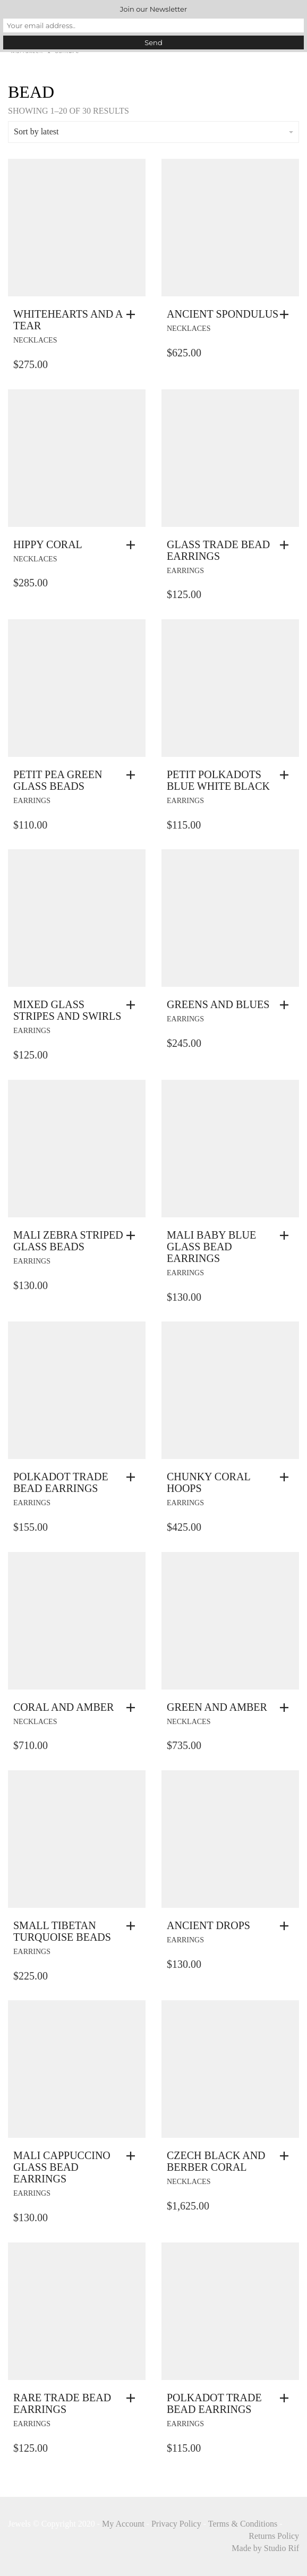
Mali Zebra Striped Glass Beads (68, 1240)
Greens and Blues (218, 1004)
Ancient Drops (208, 1925)
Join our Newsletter (153, 9)
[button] (133, 314)
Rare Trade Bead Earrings (62, 2403)
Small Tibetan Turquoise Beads (62, 1931)
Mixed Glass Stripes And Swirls (67, 1010)
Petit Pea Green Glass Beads (57, 780)
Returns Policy (274, 2535)
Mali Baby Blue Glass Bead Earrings (211, 1246)
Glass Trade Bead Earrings (218, 550)
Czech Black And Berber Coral (216, 2161)
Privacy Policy (176, 2523)
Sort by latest (153, 131)
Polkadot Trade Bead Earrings (60, 1482)
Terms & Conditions (242, 2523)
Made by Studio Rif (265, 2548)
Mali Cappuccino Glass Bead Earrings (61, 2167)
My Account (123, 2523)
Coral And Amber (63, 1707)
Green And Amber (217, 1707)
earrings (185, 571)
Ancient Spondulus (222, 314)
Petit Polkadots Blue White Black (218, 780)
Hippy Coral (47, 544)
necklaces (35, 340)
